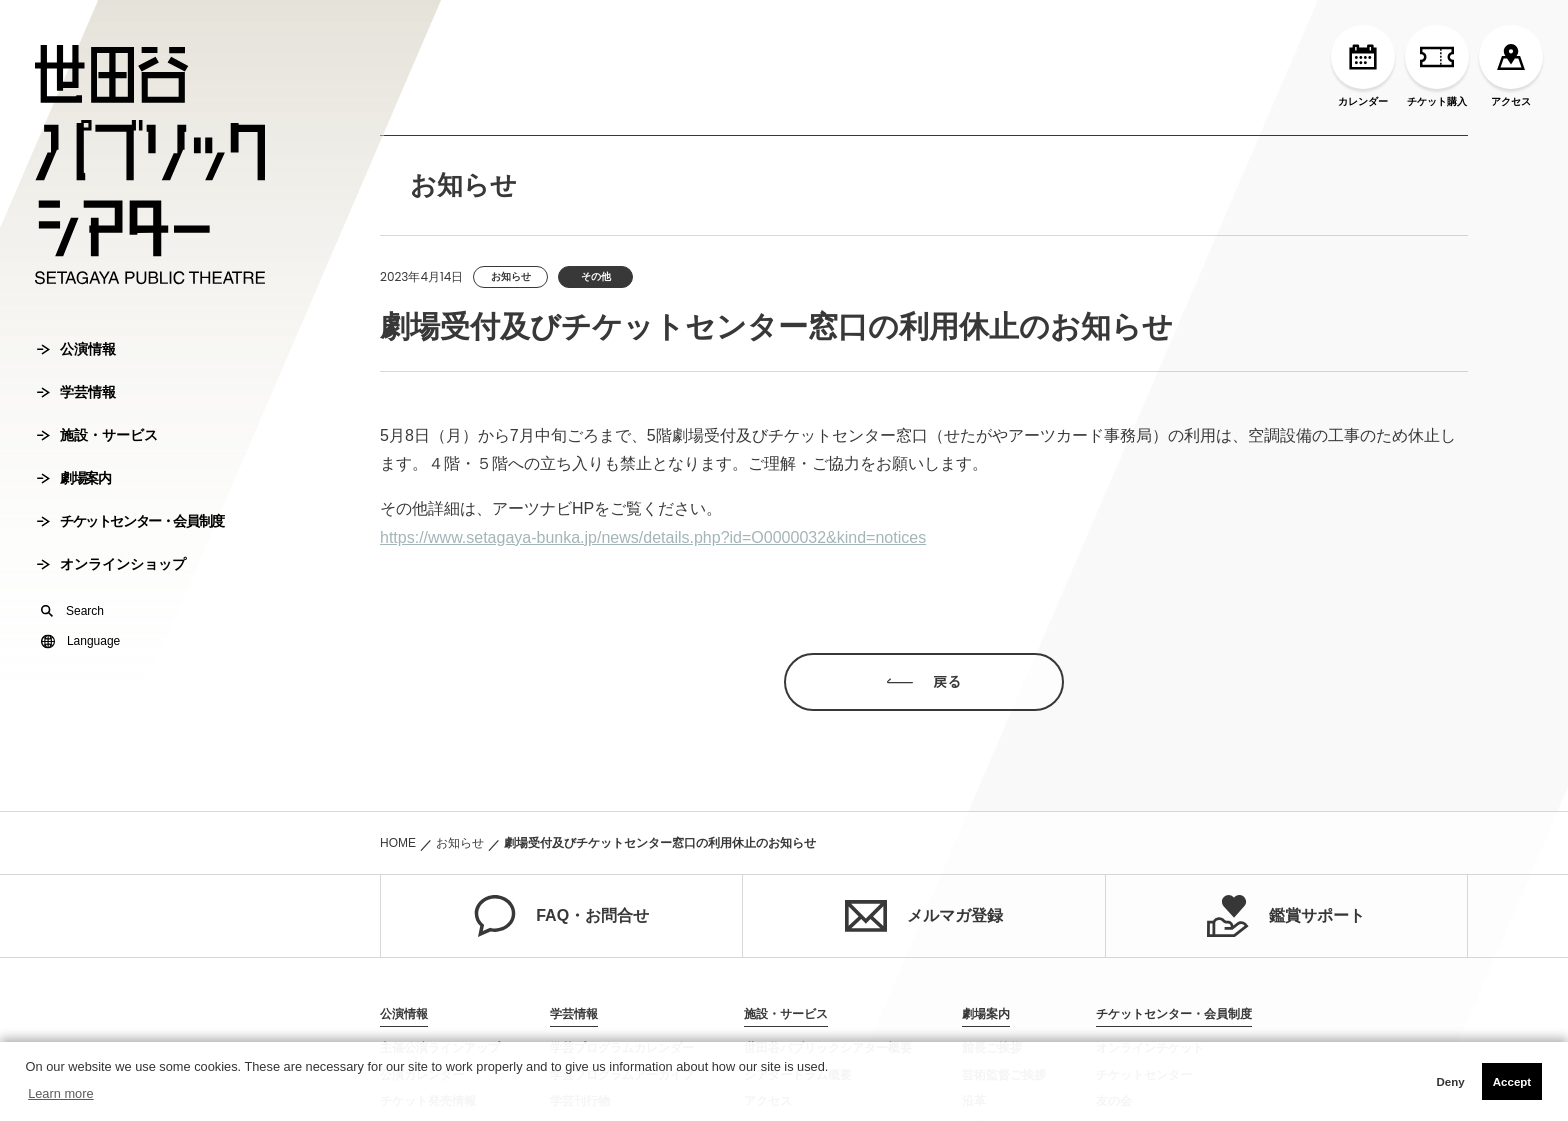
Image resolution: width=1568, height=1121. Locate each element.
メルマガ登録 (924, 916)
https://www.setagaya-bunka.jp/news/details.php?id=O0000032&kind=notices (653, 537)
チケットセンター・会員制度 (130, 521)
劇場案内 (73, 478)
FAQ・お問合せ (561, 916)
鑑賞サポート (1286, 916)
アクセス (1511, 66)
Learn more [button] (60, 1093)
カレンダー (1363, 66)
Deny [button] (1450, 1082)
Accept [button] (1512, 1082)
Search (72, 611)
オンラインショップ (111, 564)
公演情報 (76, 349)
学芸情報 (76, 392)
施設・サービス (97, 435)
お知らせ (460, 843)
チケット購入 (1437, 66)
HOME (398, 843)
